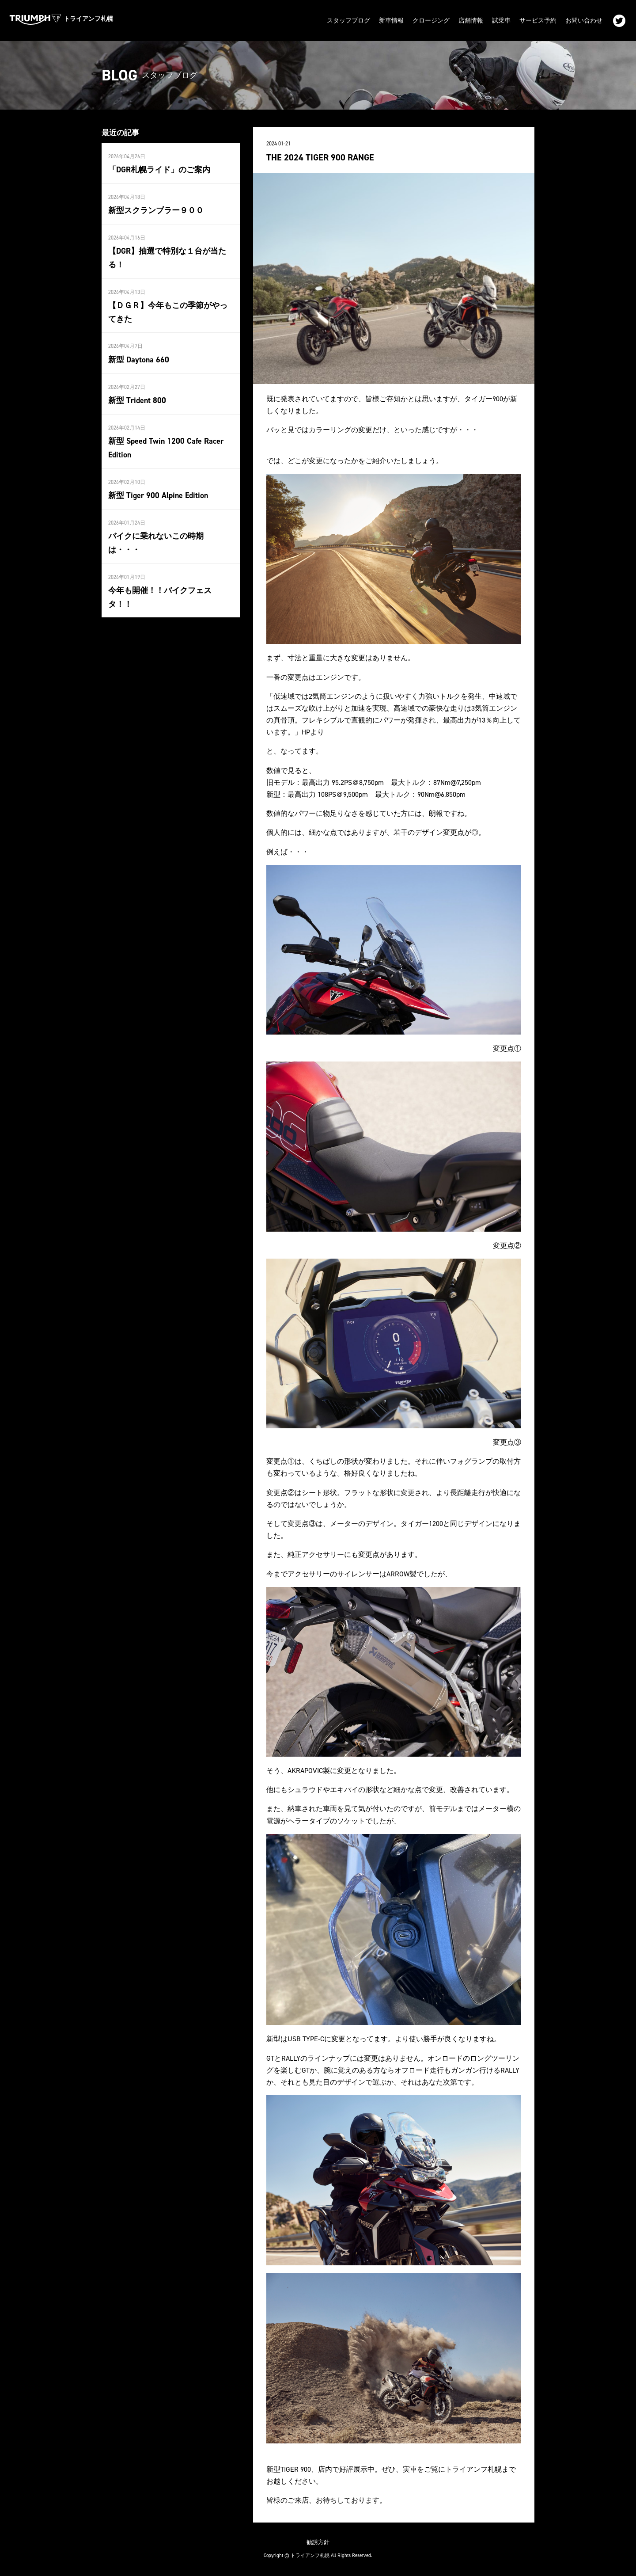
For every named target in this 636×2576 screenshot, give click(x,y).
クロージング (431, 20)
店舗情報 (470, 20)
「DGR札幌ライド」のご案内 (159, 169)
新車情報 (391, 20)
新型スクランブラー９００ (156, 210)
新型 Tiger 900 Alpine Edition (158, 495)
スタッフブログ (348, 20)
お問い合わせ (583, 20)
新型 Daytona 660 (138, 359)
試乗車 (501, 20)
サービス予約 (537, 20)
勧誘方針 (318, 2542)
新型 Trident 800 (137, 400)
